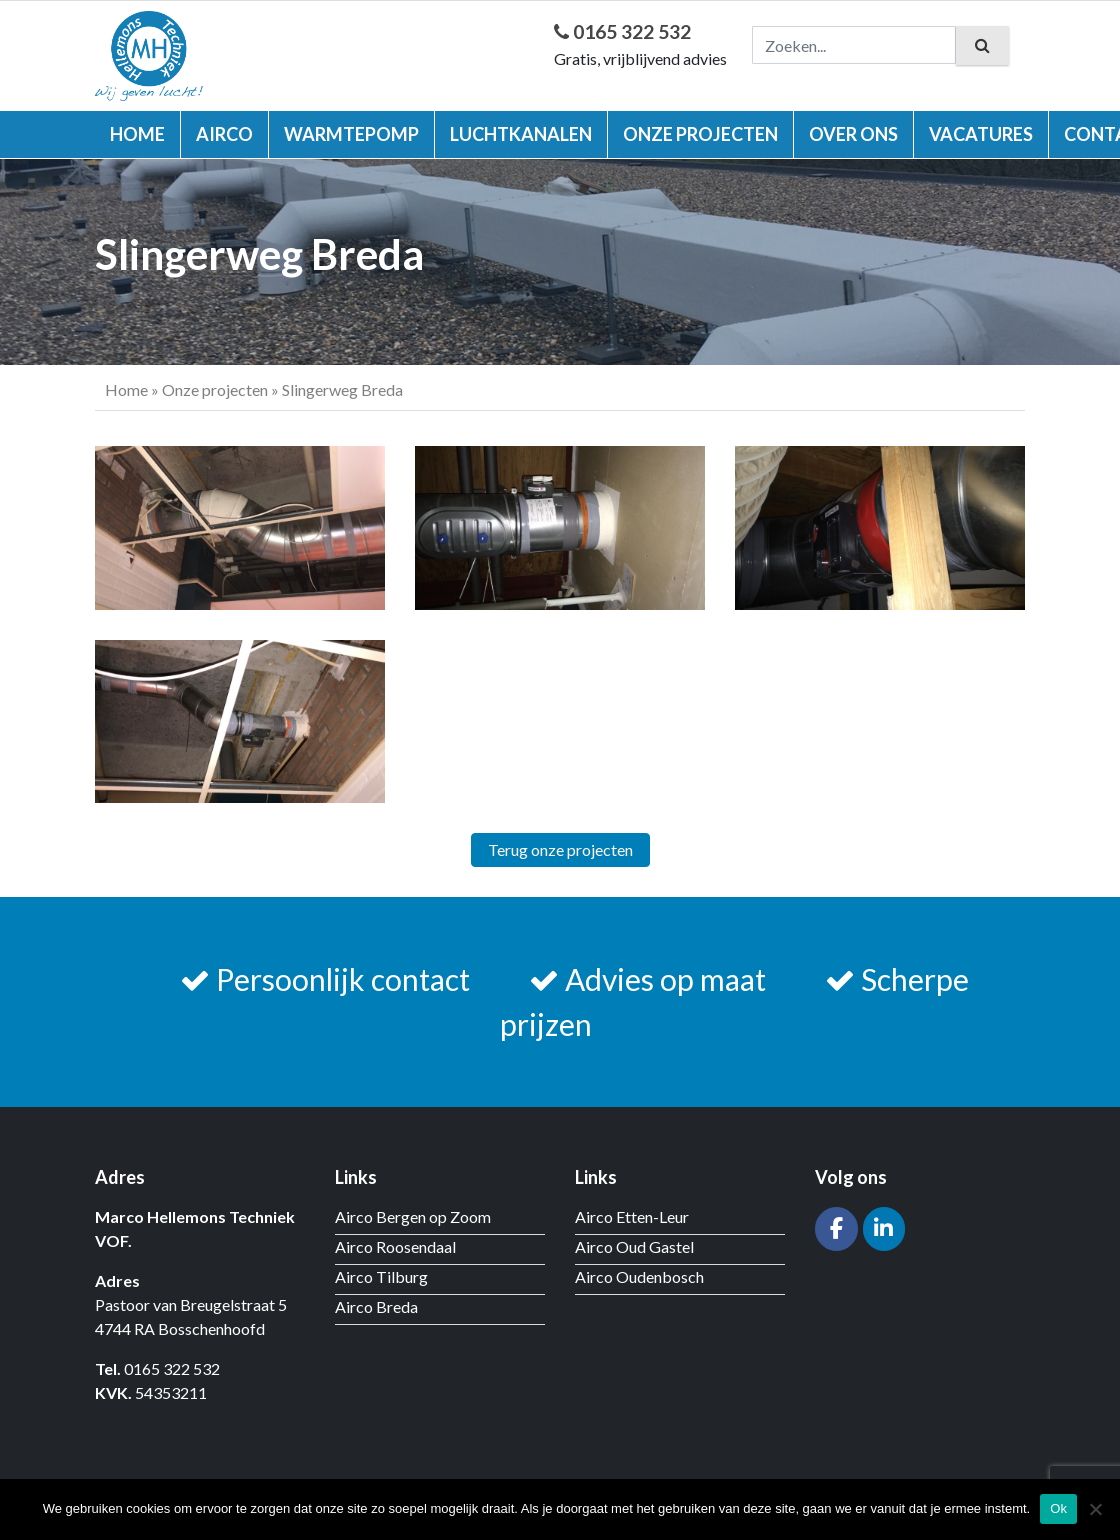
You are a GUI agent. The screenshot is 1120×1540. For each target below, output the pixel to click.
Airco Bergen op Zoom (413, 1216)
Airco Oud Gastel (634, 1246)
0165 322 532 (622, 31)
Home (137, 134)
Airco (224, 134)
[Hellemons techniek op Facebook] (836, 1229)
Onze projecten (700, 134)
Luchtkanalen (521, 134)
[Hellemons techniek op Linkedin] (884, 1229)
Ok (1058, 1508)
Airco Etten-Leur (632, 1216)
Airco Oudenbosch (639, 1276)
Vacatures (981, 134)
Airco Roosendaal (395, 1246)
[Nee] (1095, 1509)
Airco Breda (376, 1306)
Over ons (853, 134)
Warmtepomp (351, 134)
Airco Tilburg (381, 1276)
